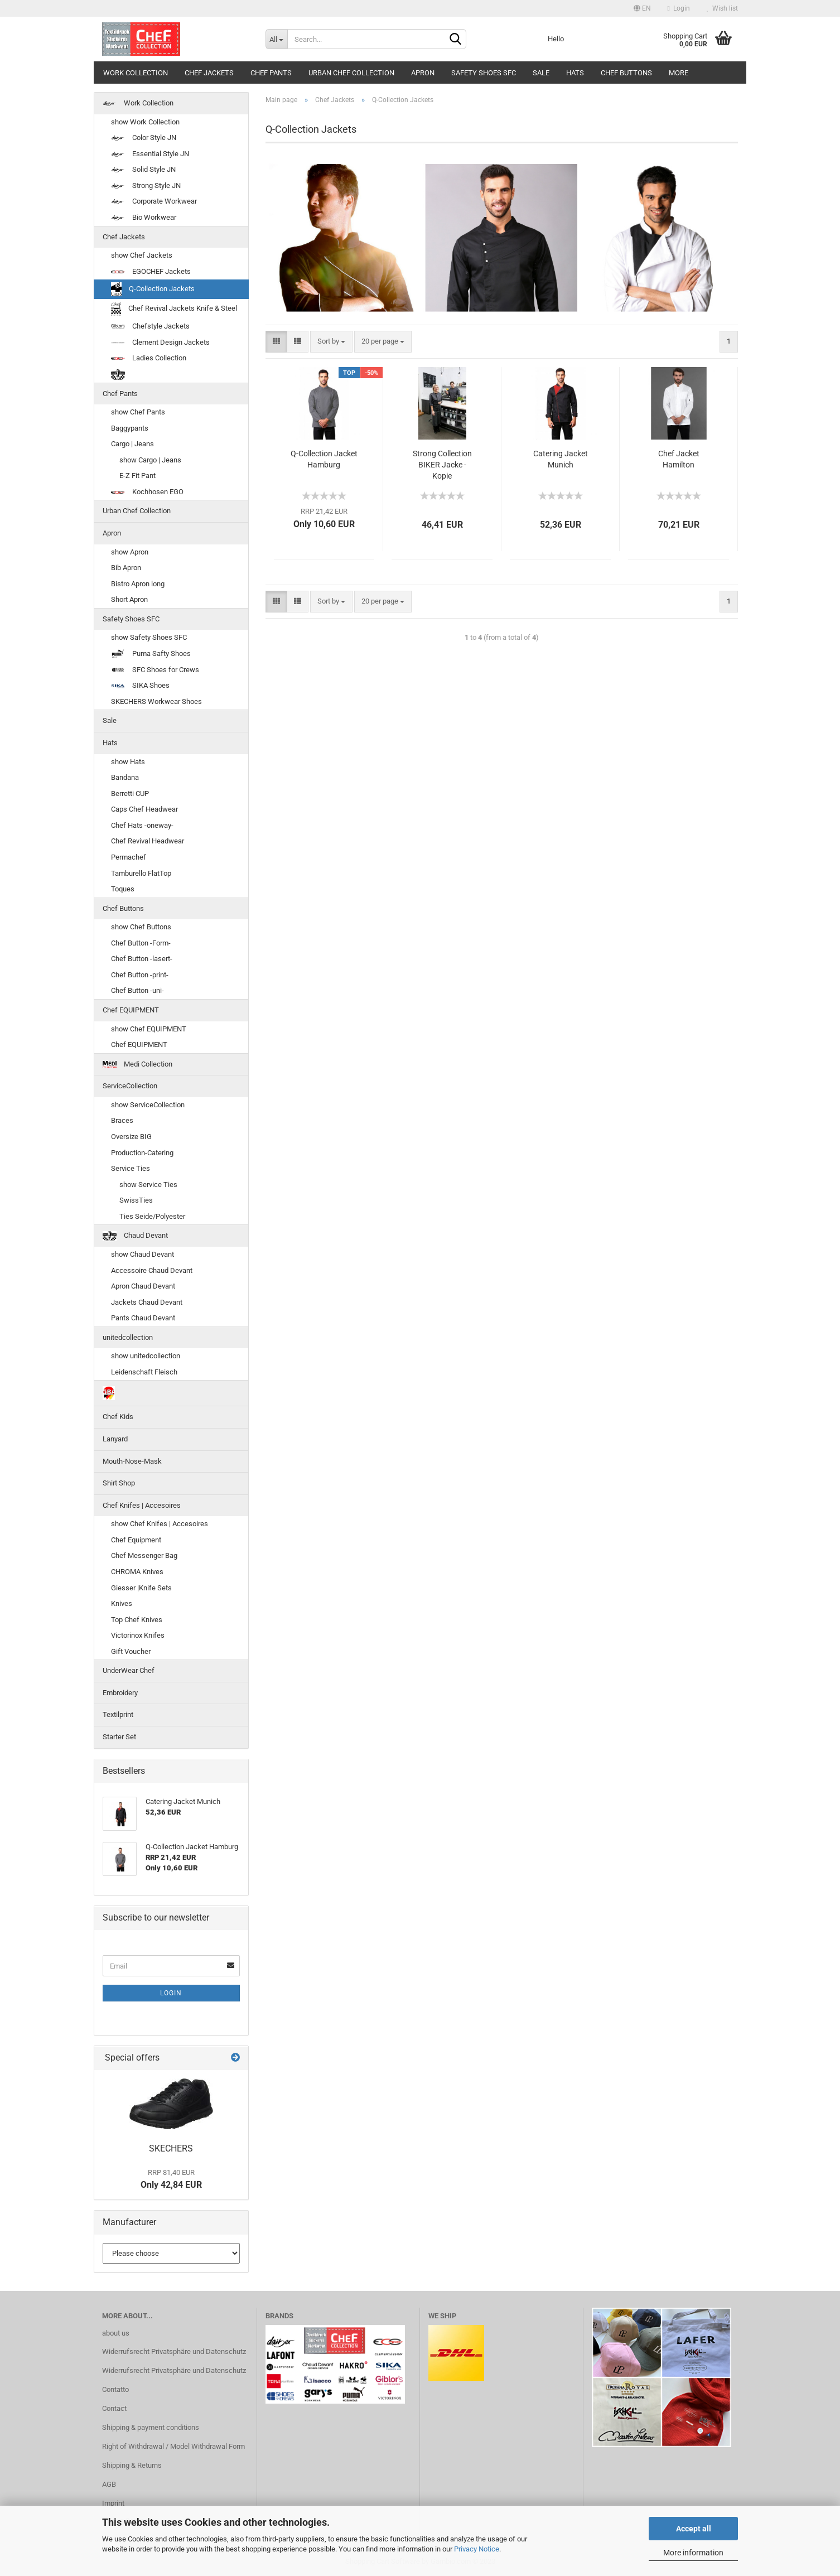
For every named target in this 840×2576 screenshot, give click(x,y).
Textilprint (118, 1714)
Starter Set (119, 1737)
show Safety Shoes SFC (149, 637)
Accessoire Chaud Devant (151, 1270)
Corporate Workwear (154, 201)
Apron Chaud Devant (143, 1286)
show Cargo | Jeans (150, 460)
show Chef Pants (138, 412)
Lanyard (115, 1439)
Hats (575, 73)
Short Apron (129, 599)
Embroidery (120, 1693)
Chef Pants (271, 73)
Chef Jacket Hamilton (678, 459)
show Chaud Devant (142, 1254)
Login (679, 8)
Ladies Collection (148, 358)
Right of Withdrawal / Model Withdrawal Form (173, 2446)
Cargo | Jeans (132, 444)
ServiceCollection (130, 1086)
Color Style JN (143, 137)
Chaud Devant (135, 1236)
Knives (121, 1603)
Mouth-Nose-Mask (132, 1461)
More (678, 73)
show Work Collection (145, 122)
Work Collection (135, 73)
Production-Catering (142, 1153)
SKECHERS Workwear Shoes (156, 701)
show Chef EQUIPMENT (148, 1029)
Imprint (113, 2503)
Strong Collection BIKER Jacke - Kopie (442, 464)
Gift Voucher (131, 1651)
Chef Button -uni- (137, 990)
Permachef (128, 857)
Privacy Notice (476, 2549)
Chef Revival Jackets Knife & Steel (174, 309)
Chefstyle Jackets (150, 326)
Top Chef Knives (136, 1619)
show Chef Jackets (141, 255)
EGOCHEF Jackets (151, 271)
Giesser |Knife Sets (141, 1588)
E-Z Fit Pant (137, 475)
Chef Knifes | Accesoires (142, 1505)
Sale (541, 73)
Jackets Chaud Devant (146, 1302)
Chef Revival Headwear (147, 841)
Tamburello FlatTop (141, 873)
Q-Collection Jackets (153, 289)
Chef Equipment (136, 1540)
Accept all (693, 2528)
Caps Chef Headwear (144, 809)
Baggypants (129, 428)
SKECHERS (171, 2148)
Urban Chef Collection (351, 73)
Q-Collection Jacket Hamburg (324, 459)
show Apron (129, 552)
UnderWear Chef (129, 1670)
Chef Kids (118, 1416)
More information (693, 2552)
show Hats (128, 762)
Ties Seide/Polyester (152, 1216)
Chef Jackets (209, 73)
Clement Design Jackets (160, 342)
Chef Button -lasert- (141, 958)
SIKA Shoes (140, 685)
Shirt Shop (119, 1483)
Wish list (722, 8)
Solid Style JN (143, 169)
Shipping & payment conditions (150, 2427)
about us (115, 2333)
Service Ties (130, 1168)
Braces (122, 1120)
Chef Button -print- (139, 975)
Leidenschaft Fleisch (144, 1372)
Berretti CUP (130, 793)
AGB (109, 2484)
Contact (114, 2408)
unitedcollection (128, 1337)
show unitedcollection (145, 1356)
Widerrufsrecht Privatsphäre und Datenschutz (174, 2351)
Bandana (125, 777)
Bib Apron (126, 567)
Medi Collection (137, 1064)
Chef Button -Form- (141, 943)
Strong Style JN (146, 185)
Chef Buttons (626, 73)
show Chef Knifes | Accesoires (159, 1523)
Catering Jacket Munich (560, 459)
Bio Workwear (143, 217)
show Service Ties (148, 1184)
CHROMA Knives (137, 1571)
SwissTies (136, 1200)
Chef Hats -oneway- (142, 825)
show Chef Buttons (141, 927)
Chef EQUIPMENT (131, 1010)
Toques (122, 889)
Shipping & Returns (132, 2465)
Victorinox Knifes (138, 1635)
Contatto (115, 2389)
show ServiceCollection (148, 1105)
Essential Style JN (150, 153)
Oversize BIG (131, 1136)
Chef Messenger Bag (144, 1555)
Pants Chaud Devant (143, 1318)
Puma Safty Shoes (151, 654)
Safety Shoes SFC (483, 73)
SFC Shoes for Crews (155, 669)
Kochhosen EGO (147, 492)
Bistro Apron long (138, 584)
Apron (423, 73)
